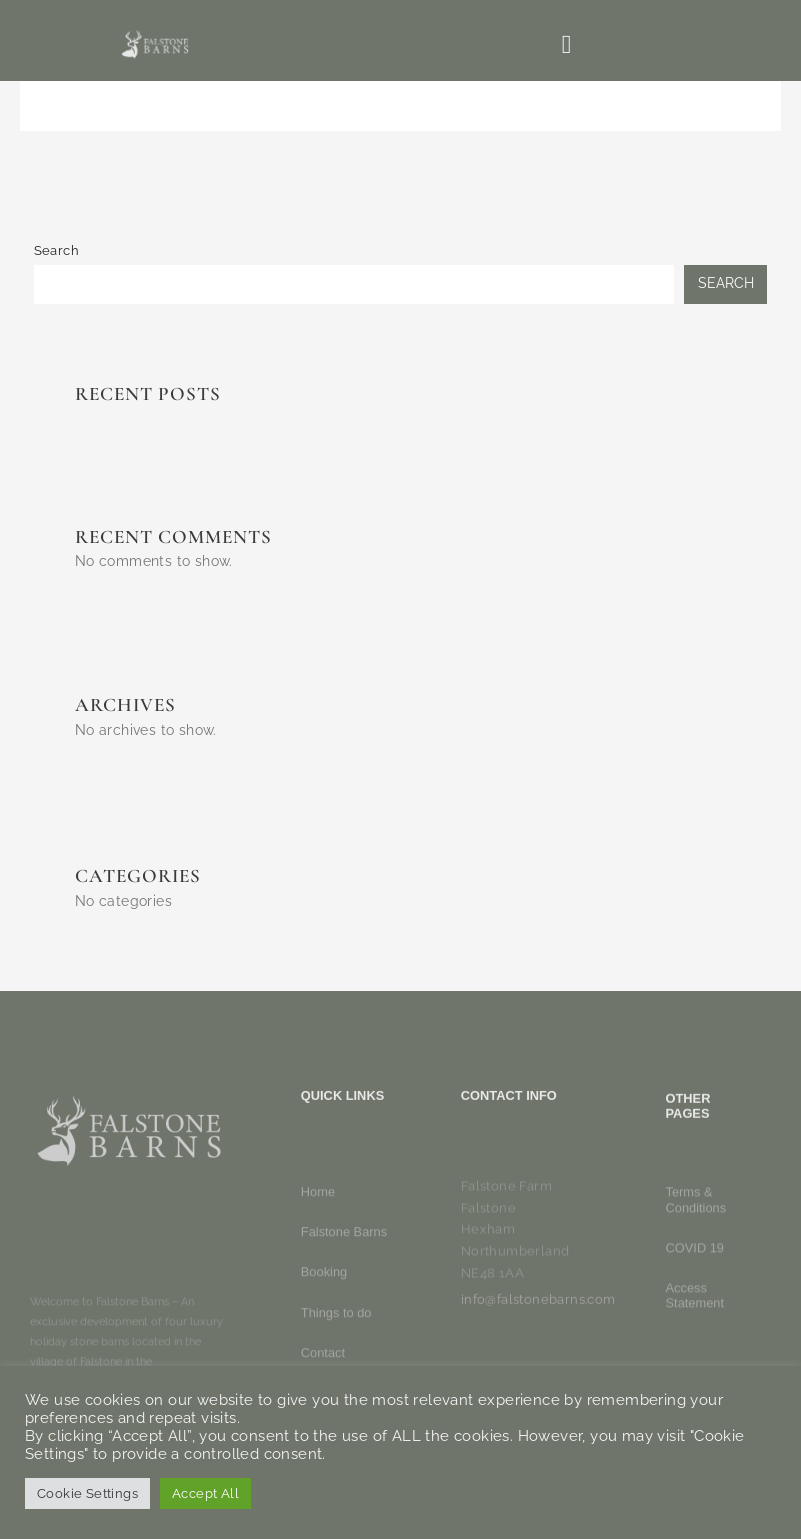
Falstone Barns (344, 1339)
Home (318, 1299)
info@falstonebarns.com (538, 1320)
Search (56, 250)
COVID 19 (695, 1330)
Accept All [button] (205, 1493)
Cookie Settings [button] (87, 1493)
